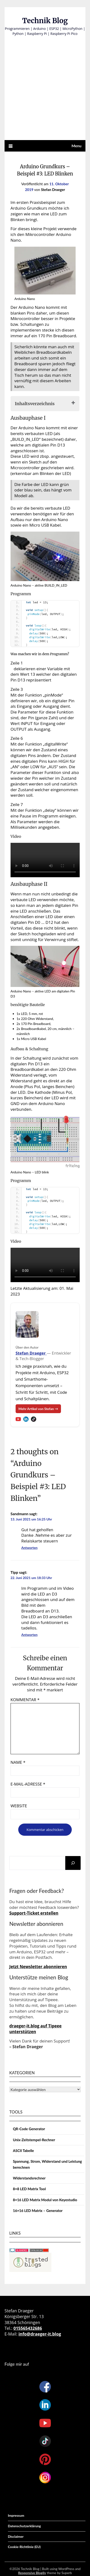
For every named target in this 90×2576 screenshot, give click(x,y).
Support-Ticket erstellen (34, 1913)
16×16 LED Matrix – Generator (38, 2210)
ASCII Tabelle (23, 2150)
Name (18, 1762)
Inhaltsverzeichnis (35, 403)
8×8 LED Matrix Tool (29, 2189)
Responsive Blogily (32, 2573)
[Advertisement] (45, 83)
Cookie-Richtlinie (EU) (24, 2547)
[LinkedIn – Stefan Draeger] (26, 1419)
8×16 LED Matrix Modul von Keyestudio (45, 2200)
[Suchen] (73, 1863)
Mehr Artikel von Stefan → (38, 1409)
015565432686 (27, 2328)
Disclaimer (16, 2536)
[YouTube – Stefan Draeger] (18, 1419)
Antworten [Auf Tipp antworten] (29, 1635)
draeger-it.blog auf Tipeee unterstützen (35, 2028)
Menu (76, 145)
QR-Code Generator (29, 2129)
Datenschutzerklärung (24, 2526)
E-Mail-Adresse (28, 1784)
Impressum (16, 2515)
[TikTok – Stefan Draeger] (33, 1419)
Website (19, 1805)
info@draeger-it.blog (39, 2334)
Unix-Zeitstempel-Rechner (34, 2140)
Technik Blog (45, 20)
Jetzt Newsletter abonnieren (38, 1966)
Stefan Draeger (53, 189)
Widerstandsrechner (29, 2178)
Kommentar (25, 1699)
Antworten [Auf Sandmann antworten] (29, 1548)
